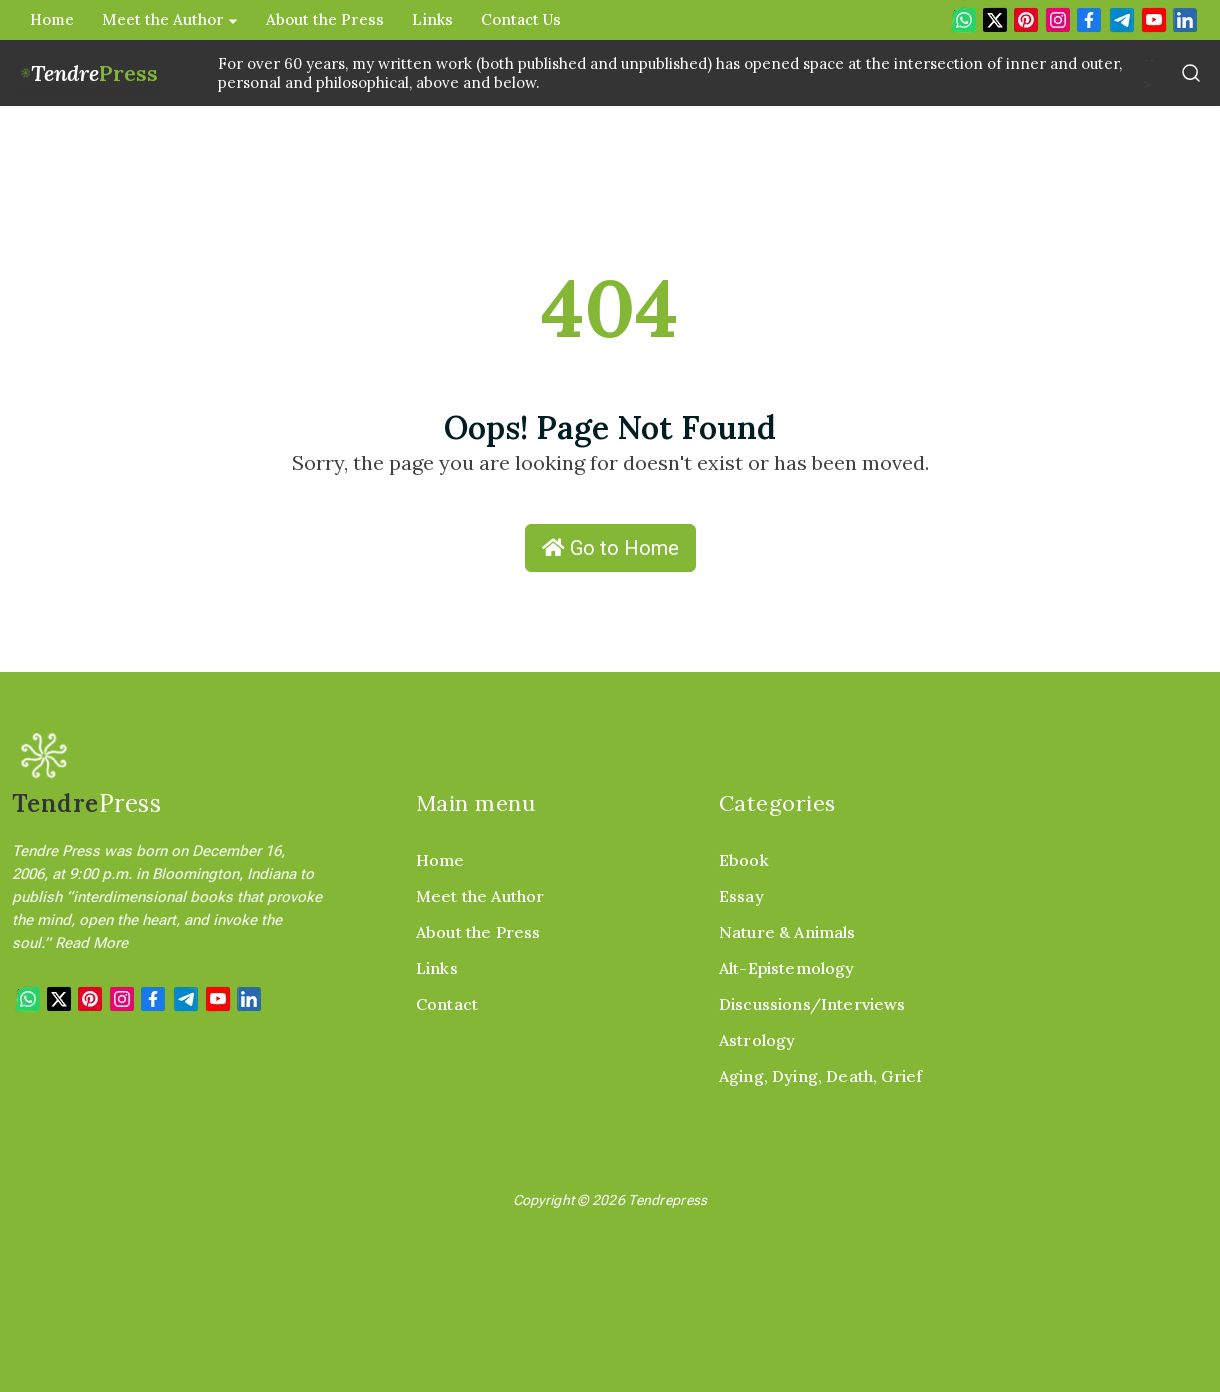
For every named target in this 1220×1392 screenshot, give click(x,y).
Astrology (757, 1040)
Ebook (744, 860)
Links (432, 19)
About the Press (325, 19)
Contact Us (521, 19)
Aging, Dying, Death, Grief (820, 1076)
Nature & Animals (787, 932)
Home (52, 19)
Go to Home (610, 548)
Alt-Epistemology (787, 968)
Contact (447, 1004)
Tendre (94, 73)
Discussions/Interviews (812, 1004)
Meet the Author (170, 19)
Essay (741, 896)
